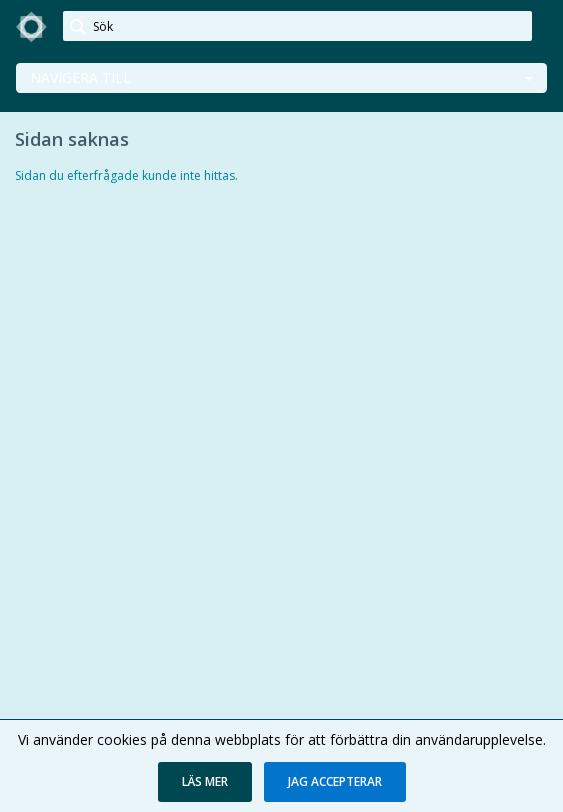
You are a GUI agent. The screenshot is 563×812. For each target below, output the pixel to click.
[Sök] (297, 26)
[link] (32, 27)
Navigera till (80, 77)
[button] (205, 782)
